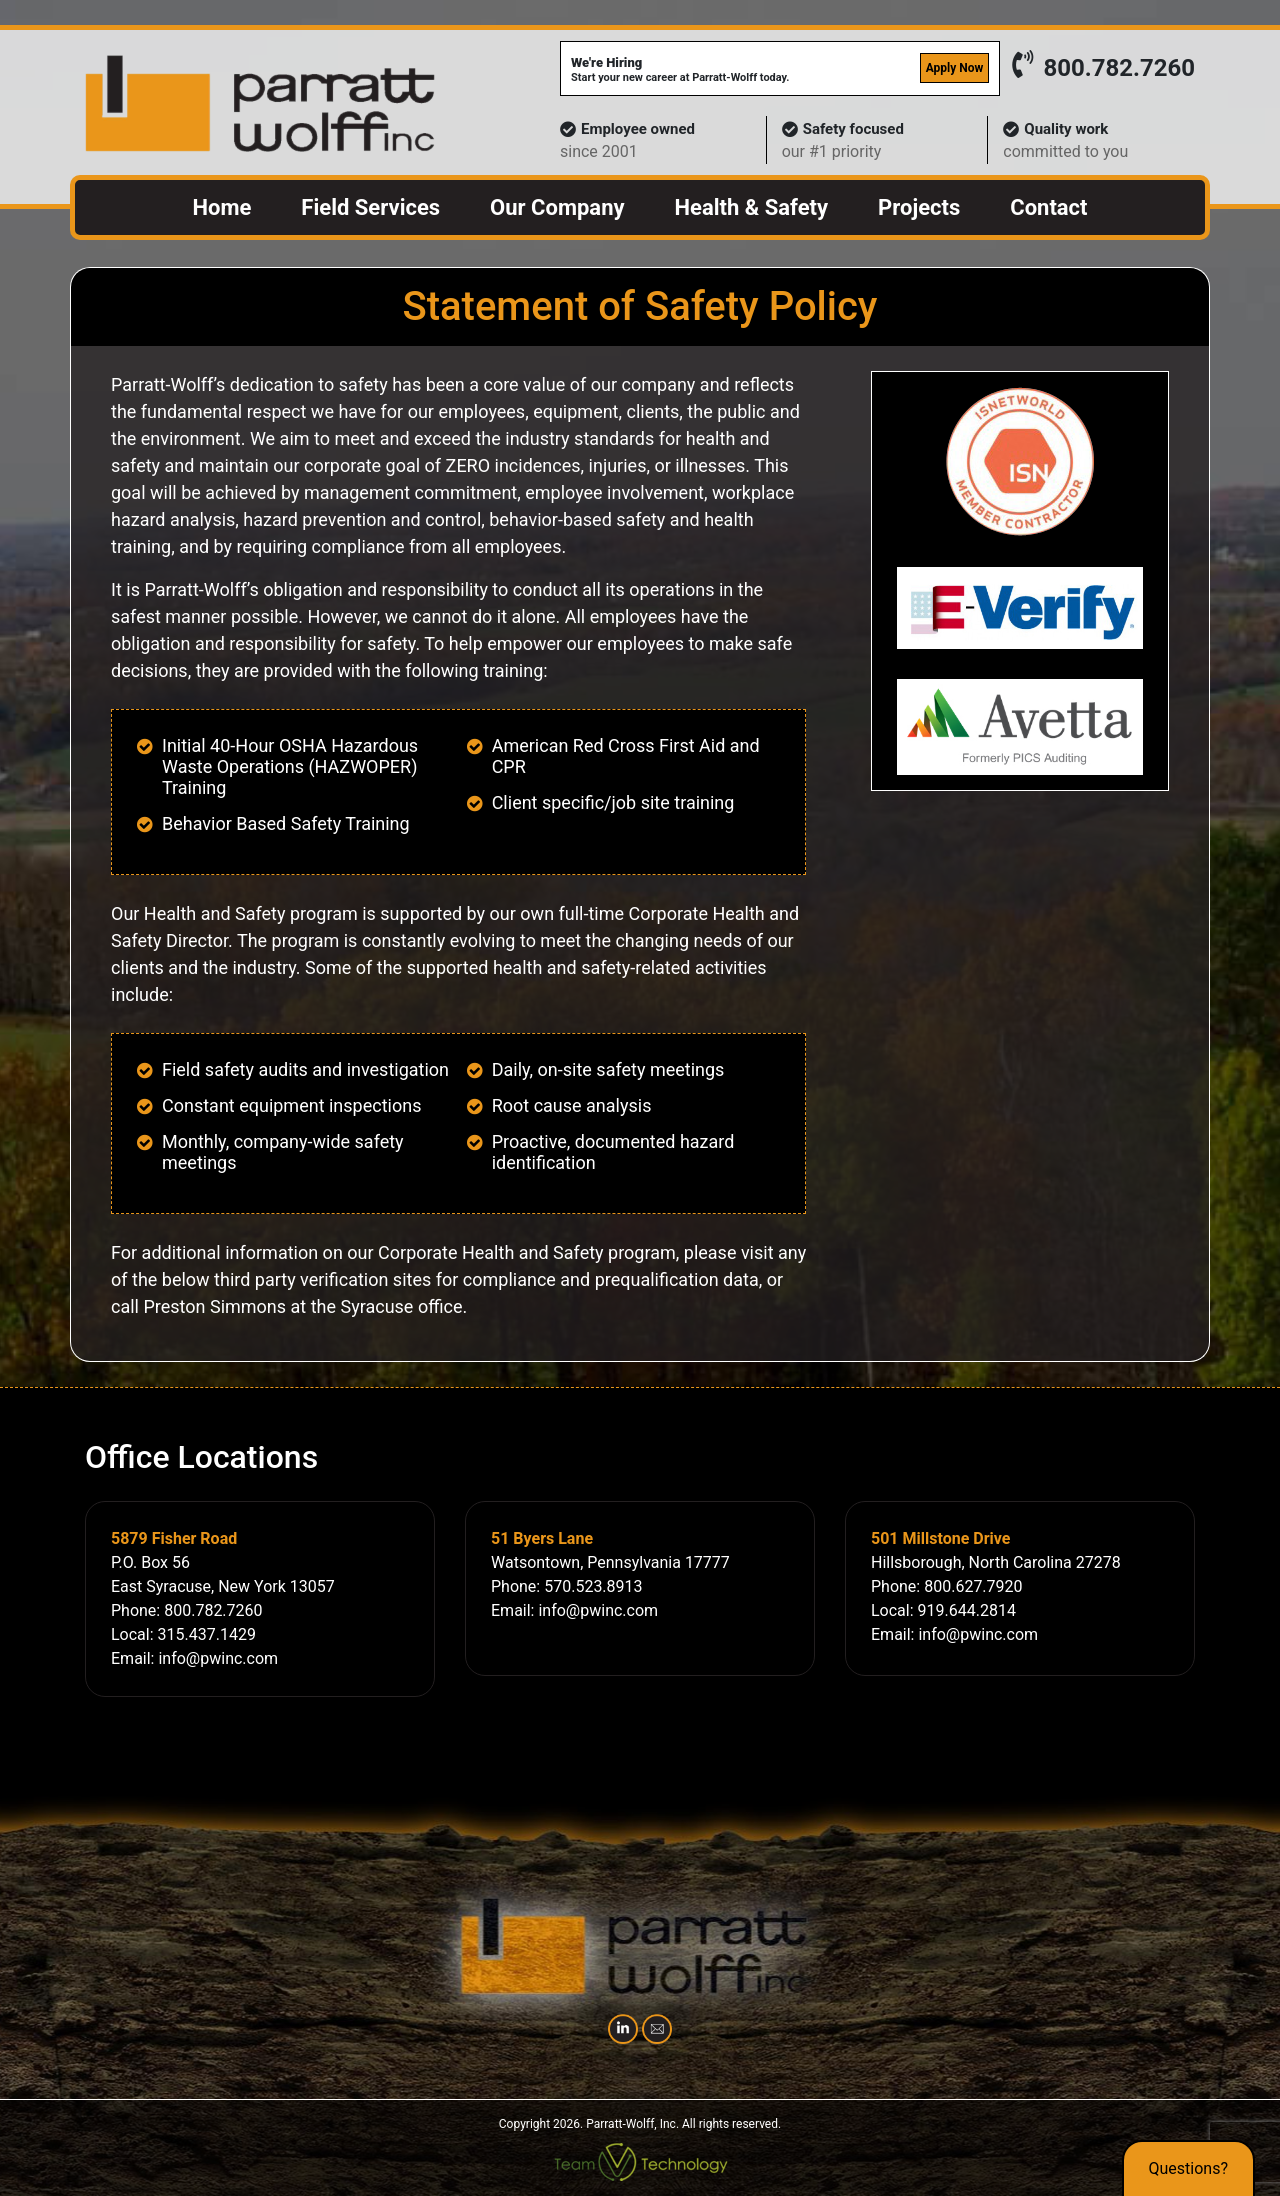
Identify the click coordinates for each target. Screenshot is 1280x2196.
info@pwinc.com (218, 1658)
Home (221, 207)
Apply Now (955, 68)
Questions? (1188, 2168)
